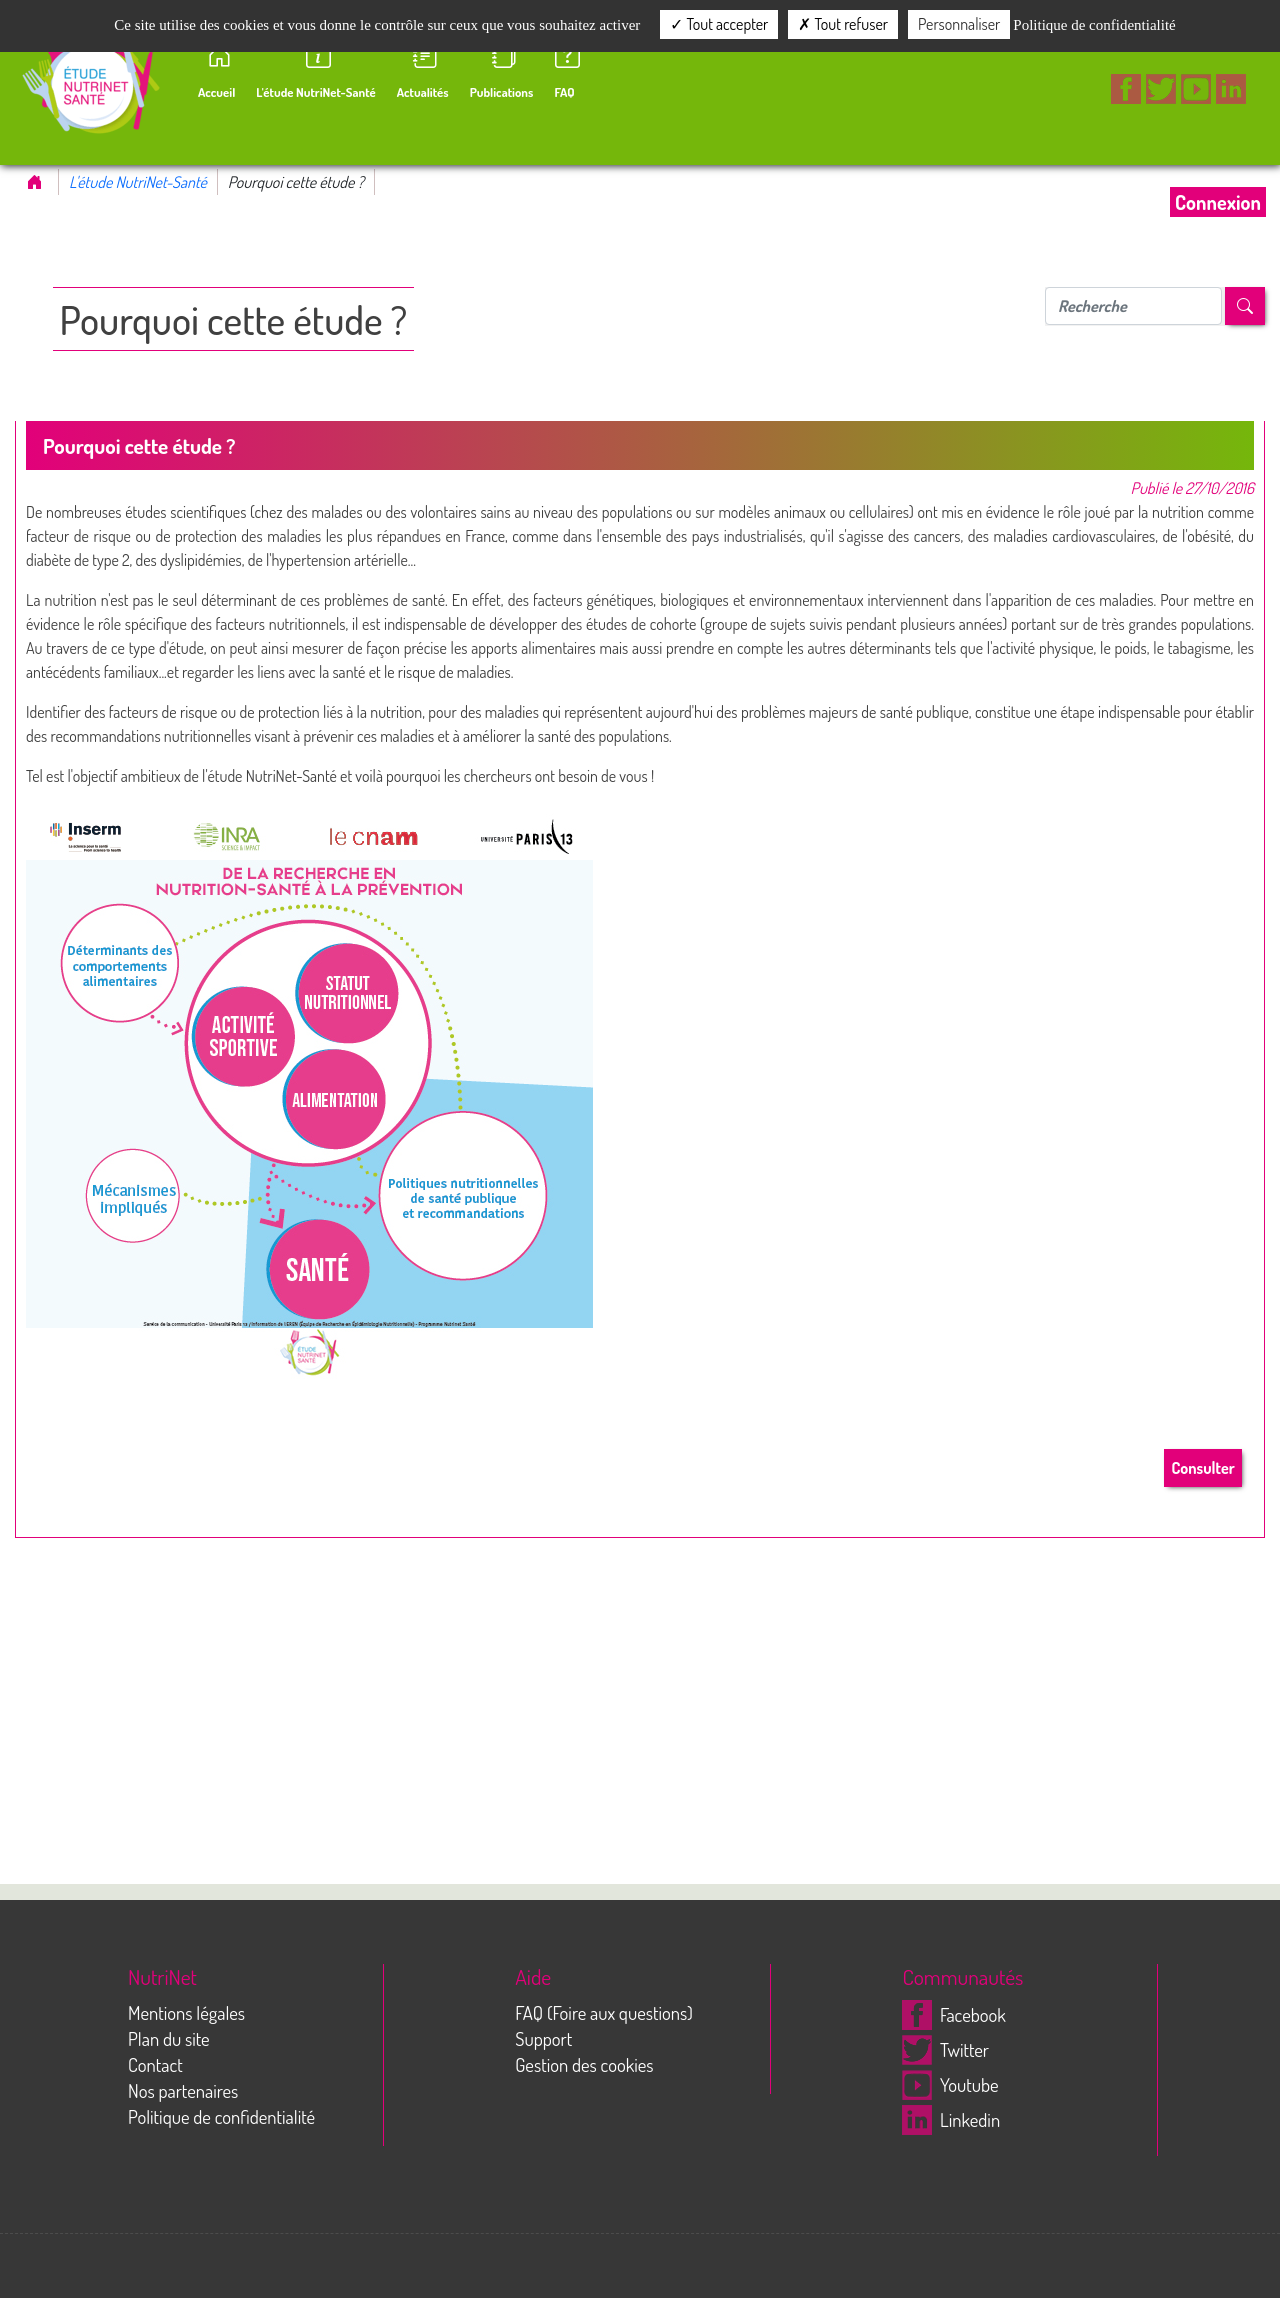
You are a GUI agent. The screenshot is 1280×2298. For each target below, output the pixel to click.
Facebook (953, 2014)
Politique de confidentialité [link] (1094, 25)
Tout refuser (843, 24)
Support (543, 2038)
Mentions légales (186, 2012)
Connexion (1218, 202)
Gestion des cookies (584, 2064)
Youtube (950, 2084)
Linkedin (951, 2119)
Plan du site (169, 2038)
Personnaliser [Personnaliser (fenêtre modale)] (959, 24)
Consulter (1202, 1468)
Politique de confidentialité (221, 2116)
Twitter (945, 2049)
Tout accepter (719, 24)
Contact (155, 2064)
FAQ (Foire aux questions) (604, 2012)
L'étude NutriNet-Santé (138, 182)
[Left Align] (1245, 306)
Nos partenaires (183, 2090)
